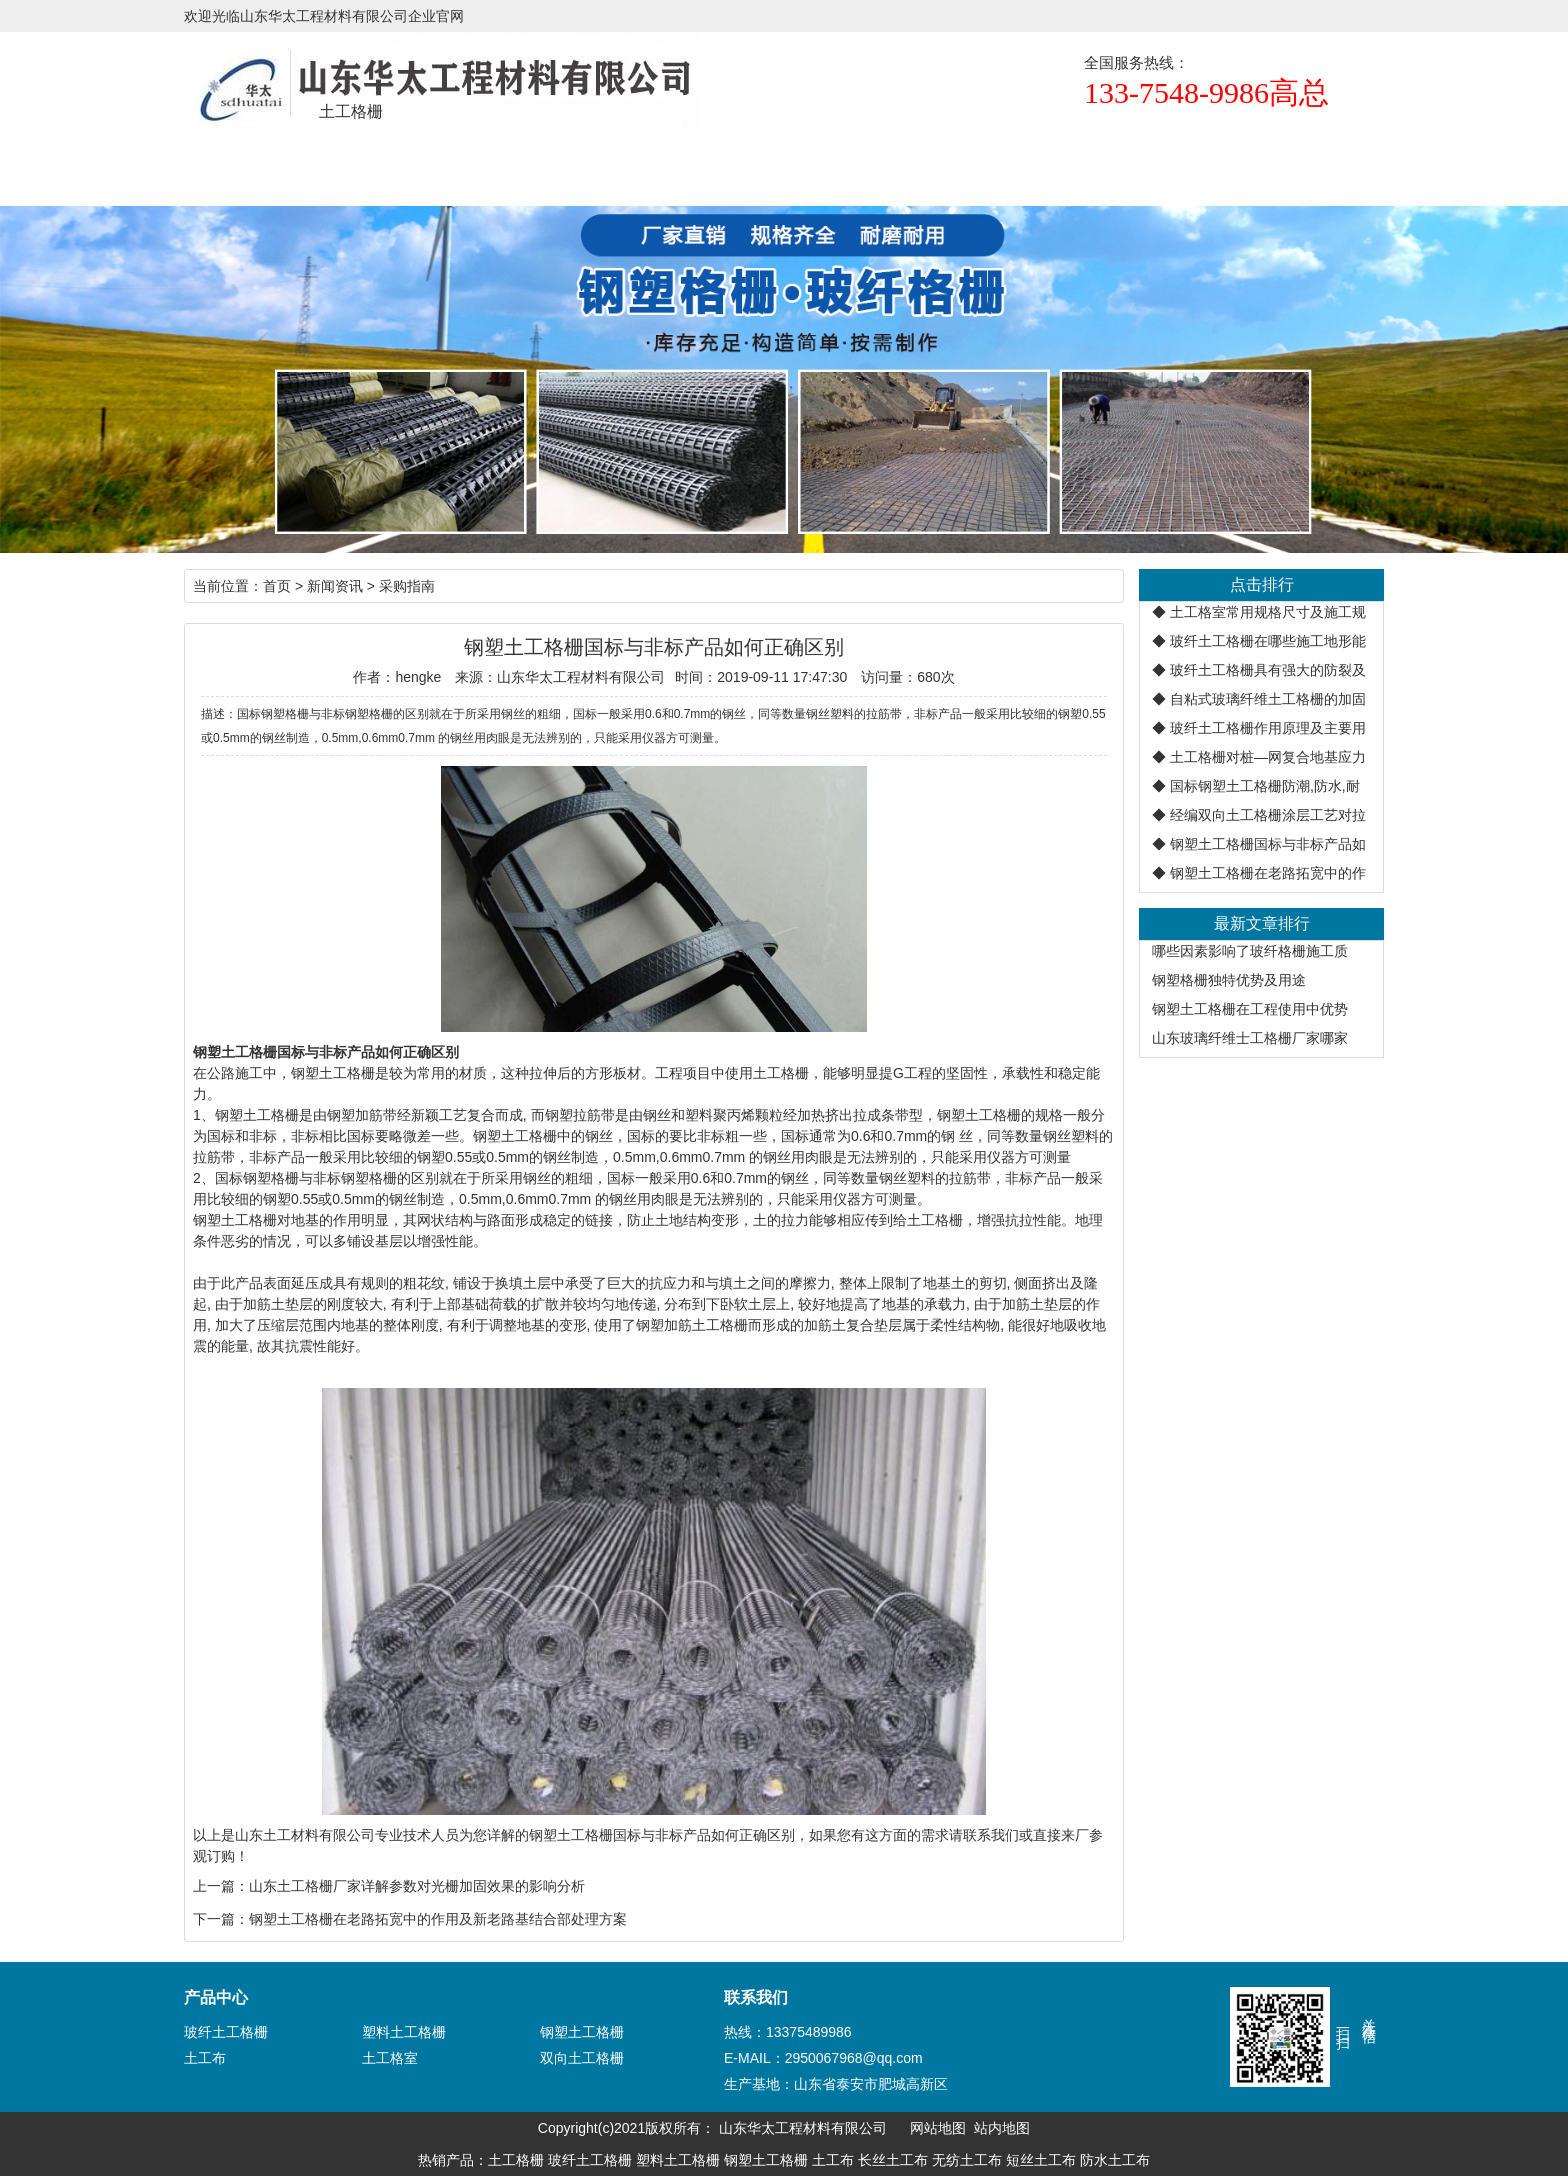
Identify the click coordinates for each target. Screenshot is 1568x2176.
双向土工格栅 (582, 2058)
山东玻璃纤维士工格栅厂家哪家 (1250, 1038)
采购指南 (407, 586)
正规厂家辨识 (844, 165)
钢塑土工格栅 (333, 1073)
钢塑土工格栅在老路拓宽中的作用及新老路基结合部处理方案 (438, 1919)
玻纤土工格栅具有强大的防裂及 (1268, 670)
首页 (244, 165)
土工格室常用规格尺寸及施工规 (1268, 612)
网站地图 (938, 2128)
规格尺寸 (604, 165)
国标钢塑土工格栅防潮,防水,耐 (1265, 786)
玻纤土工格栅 (226, 2032)
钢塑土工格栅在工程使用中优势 (1250, 1009)
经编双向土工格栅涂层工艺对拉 (1268, 815)
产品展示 (484, 165)
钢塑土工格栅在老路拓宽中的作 (1268, 873)
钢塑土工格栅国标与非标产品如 (1268, 844)
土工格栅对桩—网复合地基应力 (1268, 757)
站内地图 (1002, 2128)
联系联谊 (1084, 165)
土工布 (205, 2058)
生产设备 (964, 165)
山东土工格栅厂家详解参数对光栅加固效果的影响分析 (417, 1886)
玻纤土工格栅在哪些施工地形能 (1268, 641)
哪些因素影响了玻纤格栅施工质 (1250, 951)
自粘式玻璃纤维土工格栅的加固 (1268, 699)
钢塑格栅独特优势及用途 (1229, 980)
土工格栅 (364, 165)
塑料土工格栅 (404, 2032)
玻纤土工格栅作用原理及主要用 (1268, 728)
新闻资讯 (724, 165)
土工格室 (390, 2058)
